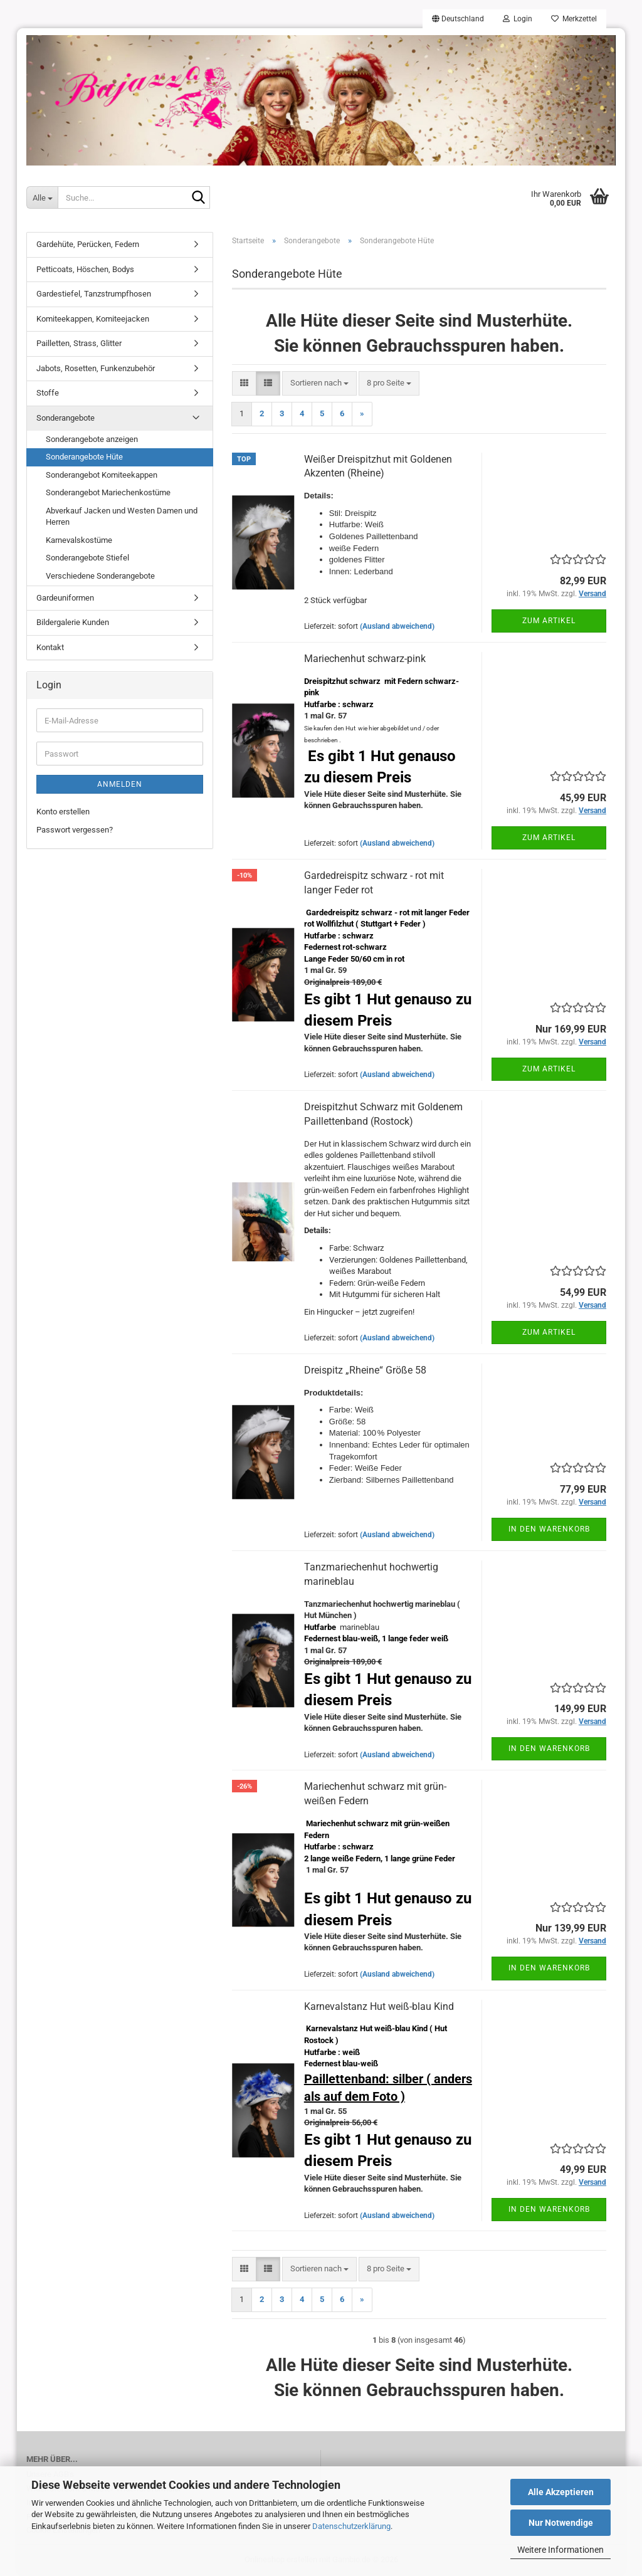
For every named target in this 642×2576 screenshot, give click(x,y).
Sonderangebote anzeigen (92, 439)
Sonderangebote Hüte (84, 456)
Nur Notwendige (561, 2523)
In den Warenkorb (549, 1529)
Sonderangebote (65, 418)
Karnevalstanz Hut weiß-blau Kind (379, 2006)
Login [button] (517, 18)
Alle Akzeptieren (561, 2492)
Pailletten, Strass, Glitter (79, 343)
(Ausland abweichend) (397, 626)
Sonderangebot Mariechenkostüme (108, 492)
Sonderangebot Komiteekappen (101, 475)
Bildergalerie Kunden (72, 622)
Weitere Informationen (560, 2550)
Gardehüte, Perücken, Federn (87, 244)
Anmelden (119, 784)
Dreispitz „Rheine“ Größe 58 (365, 1370)
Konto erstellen (63, 811)
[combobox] (319, 383)
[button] (458, 18)
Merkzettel (574, 18)
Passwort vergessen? (74, 829)
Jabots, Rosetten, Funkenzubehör (95, 368)
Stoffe (47, 392)
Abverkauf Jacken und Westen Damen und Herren (121, 516)
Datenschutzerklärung (351, 2526)
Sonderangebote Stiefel (87, 557)
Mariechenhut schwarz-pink (365, 659)
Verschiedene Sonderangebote (100, 576)
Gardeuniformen (65, 597)
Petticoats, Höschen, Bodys (85, 269)
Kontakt (50, 647)
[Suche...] (42, 197)
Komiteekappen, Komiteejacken (92, 318)
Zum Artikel (549, 620)
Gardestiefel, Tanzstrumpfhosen (93, 293)
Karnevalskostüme (79, 540)
